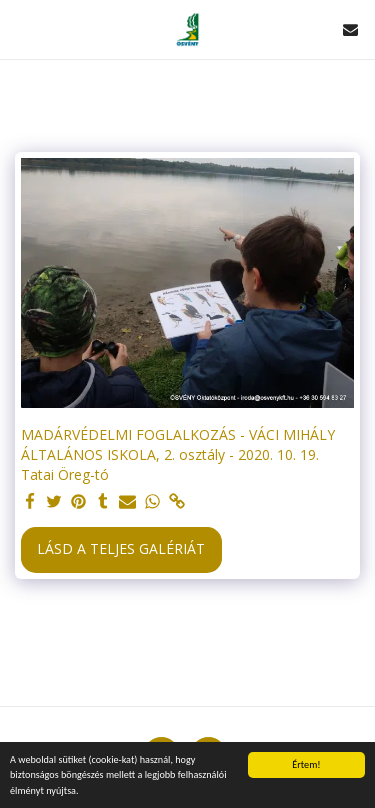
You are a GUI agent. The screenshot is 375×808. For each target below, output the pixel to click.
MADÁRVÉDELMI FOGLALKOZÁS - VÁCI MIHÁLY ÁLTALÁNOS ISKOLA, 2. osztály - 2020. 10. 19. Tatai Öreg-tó (178, 454)
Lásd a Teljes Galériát (121, 548)
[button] (22, 28)
